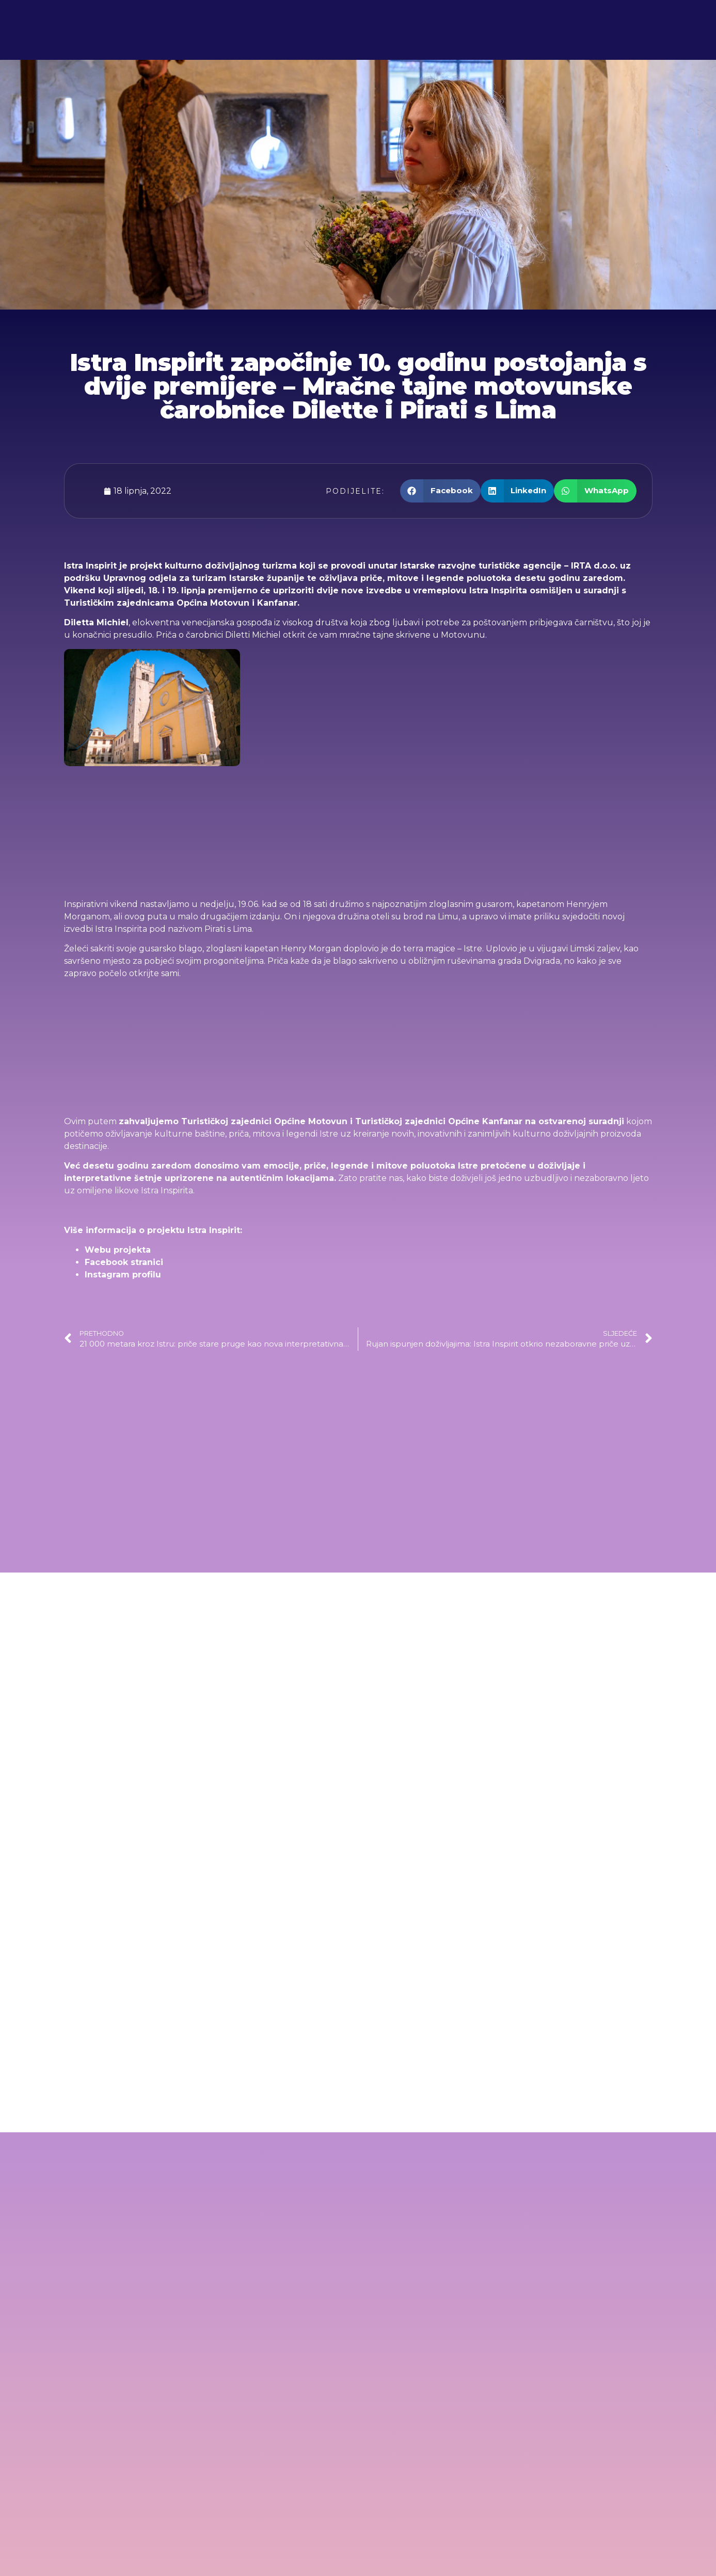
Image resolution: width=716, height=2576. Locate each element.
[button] (440, 491)
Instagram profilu (123, 1274)
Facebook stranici (124, 1262)
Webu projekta (118, 1250)
